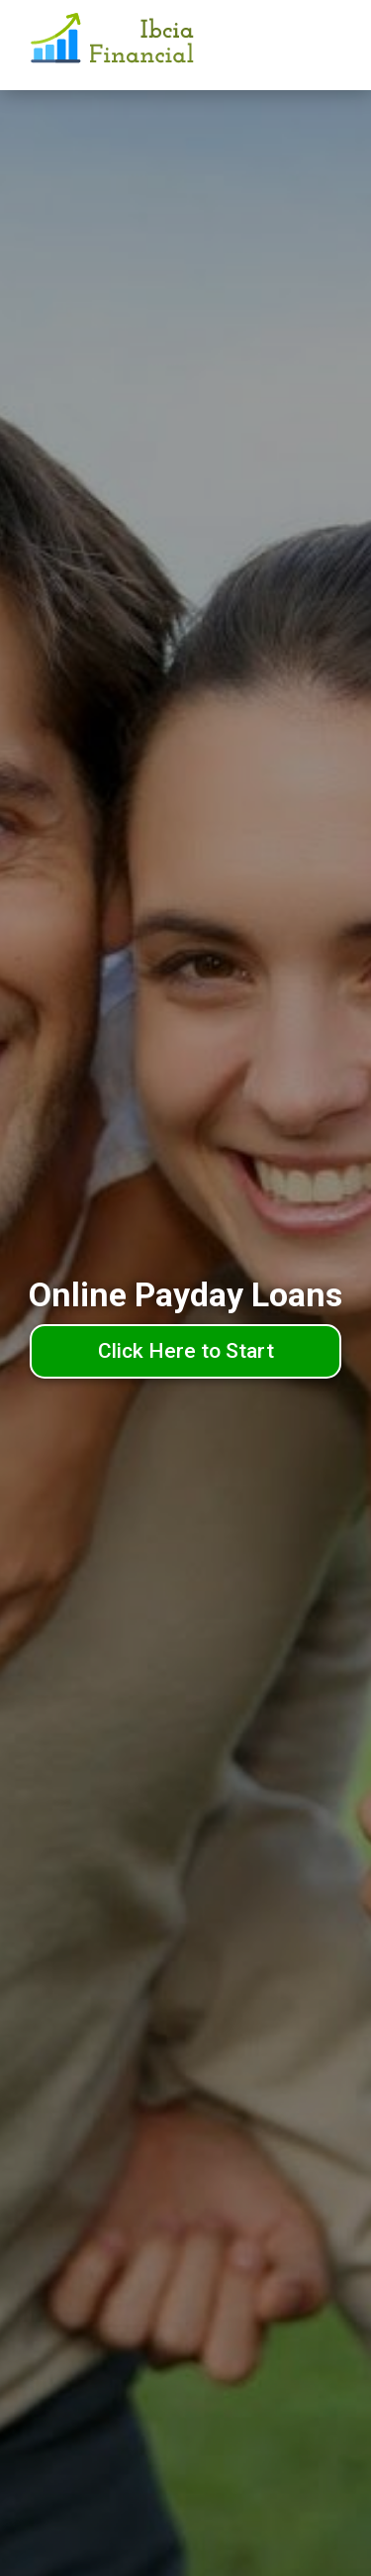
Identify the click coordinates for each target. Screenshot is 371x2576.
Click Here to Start (186, 1351)
